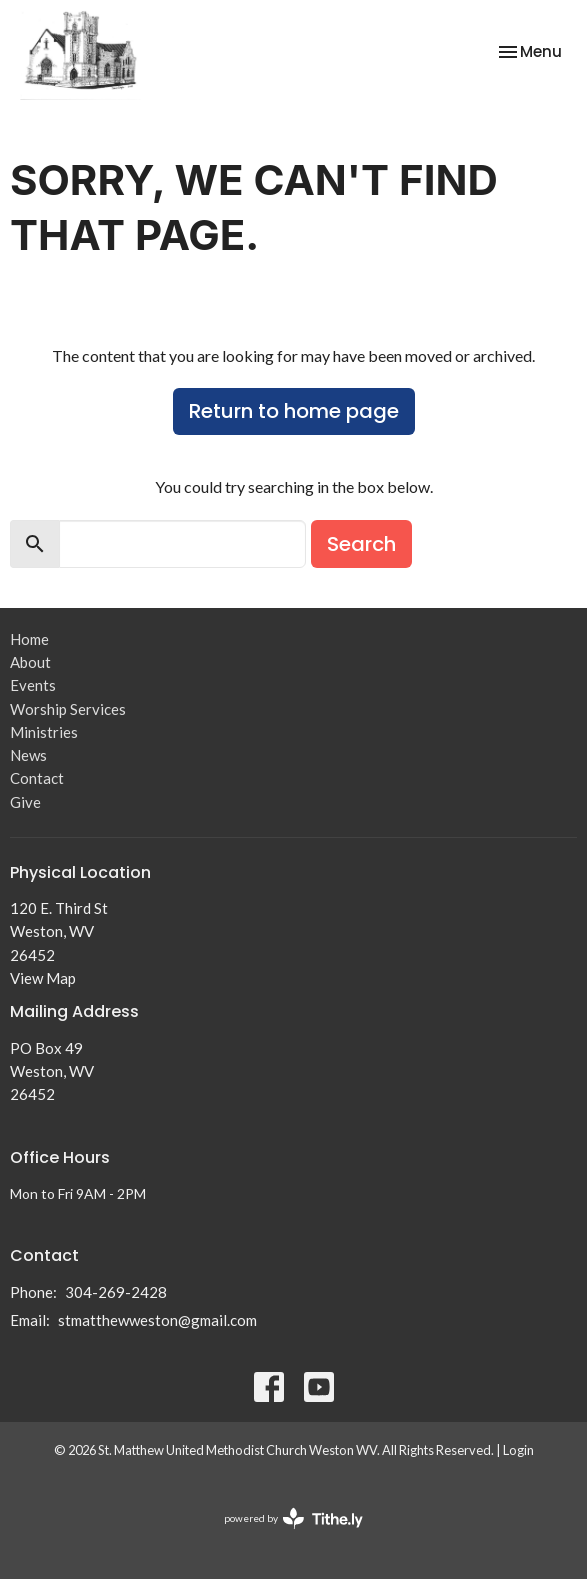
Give (25, 802)
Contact (37, 778)
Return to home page (294, 411)
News (28, 755)
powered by (293, 1518)
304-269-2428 (116, 1292)
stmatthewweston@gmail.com (157, 1320)
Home (29, 639)
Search (361, 544)
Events (33, 685)
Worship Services (68, 709)
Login (518, 1450)
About (30, 662)
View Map (43, 978)
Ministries (44, 732)
